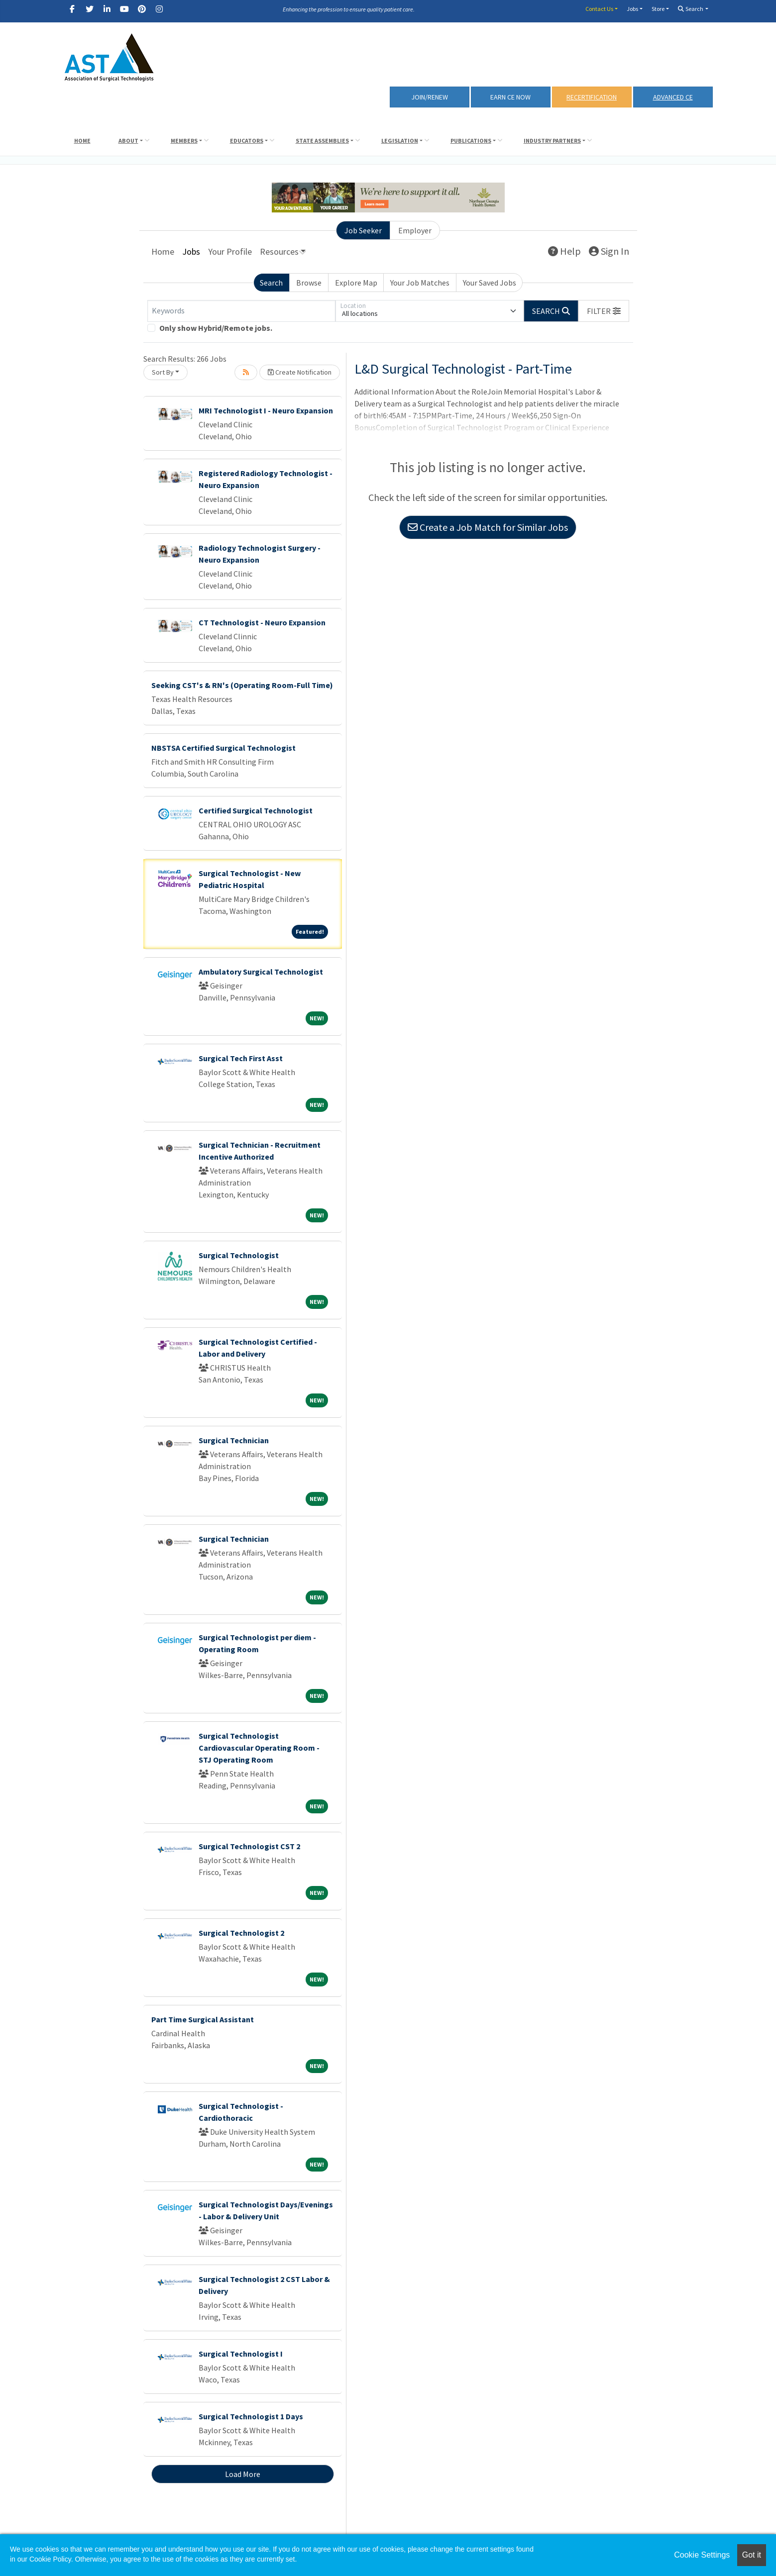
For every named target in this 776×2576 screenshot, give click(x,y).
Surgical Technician (234, 1440)
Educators (246, 140)
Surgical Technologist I (241, 2354)
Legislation (399, 140)
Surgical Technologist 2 (241, 1933)
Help (564, 251)
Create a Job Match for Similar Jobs (488, 527)
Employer (415, 230)
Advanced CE (673, 97)
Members (184, 140)
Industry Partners (552, 140)
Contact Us (599, 8)
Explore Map (356, 283)
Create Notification (300, 372)
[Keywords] (241, 311)
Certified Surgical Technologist (256, 810)
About (128, 140)
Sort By (163, 372)
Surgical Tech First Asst (241, 1058)
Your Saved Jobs (489, 283)
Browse (309, 283)
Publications (470, 140)
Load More (242, 2474)
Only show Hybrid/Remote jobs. (215, 328)
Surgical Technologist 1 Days (251, 2416)
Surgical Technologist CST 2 (249, 1846)
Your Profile (230, 251)
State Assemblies (322, 140)
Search (690, 8)
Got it (751, 2555)
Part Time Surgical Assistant (202, 2019)
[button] (603, 311)
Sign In (609, 251)
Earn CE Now (510, 97)
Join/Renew (429, 97)
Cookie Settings (702, 2555)
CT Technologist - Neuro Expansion (262, 622)
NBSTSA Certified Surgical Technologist (223, 748)
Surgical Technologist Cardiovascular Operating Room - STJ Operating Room (259, 1748)
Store (658, 8)
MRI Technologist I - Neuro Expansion (266, 410)
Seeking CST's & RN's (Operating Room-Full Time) (242, 685)
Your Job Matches (419, 283)
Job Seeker (363, 230)
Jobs (632, 8)
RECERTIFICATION (591, 97)
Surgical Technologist (239, 1255)
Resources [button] (279, 251)
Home (82, 140)
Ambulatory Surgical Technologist (261, 972)
